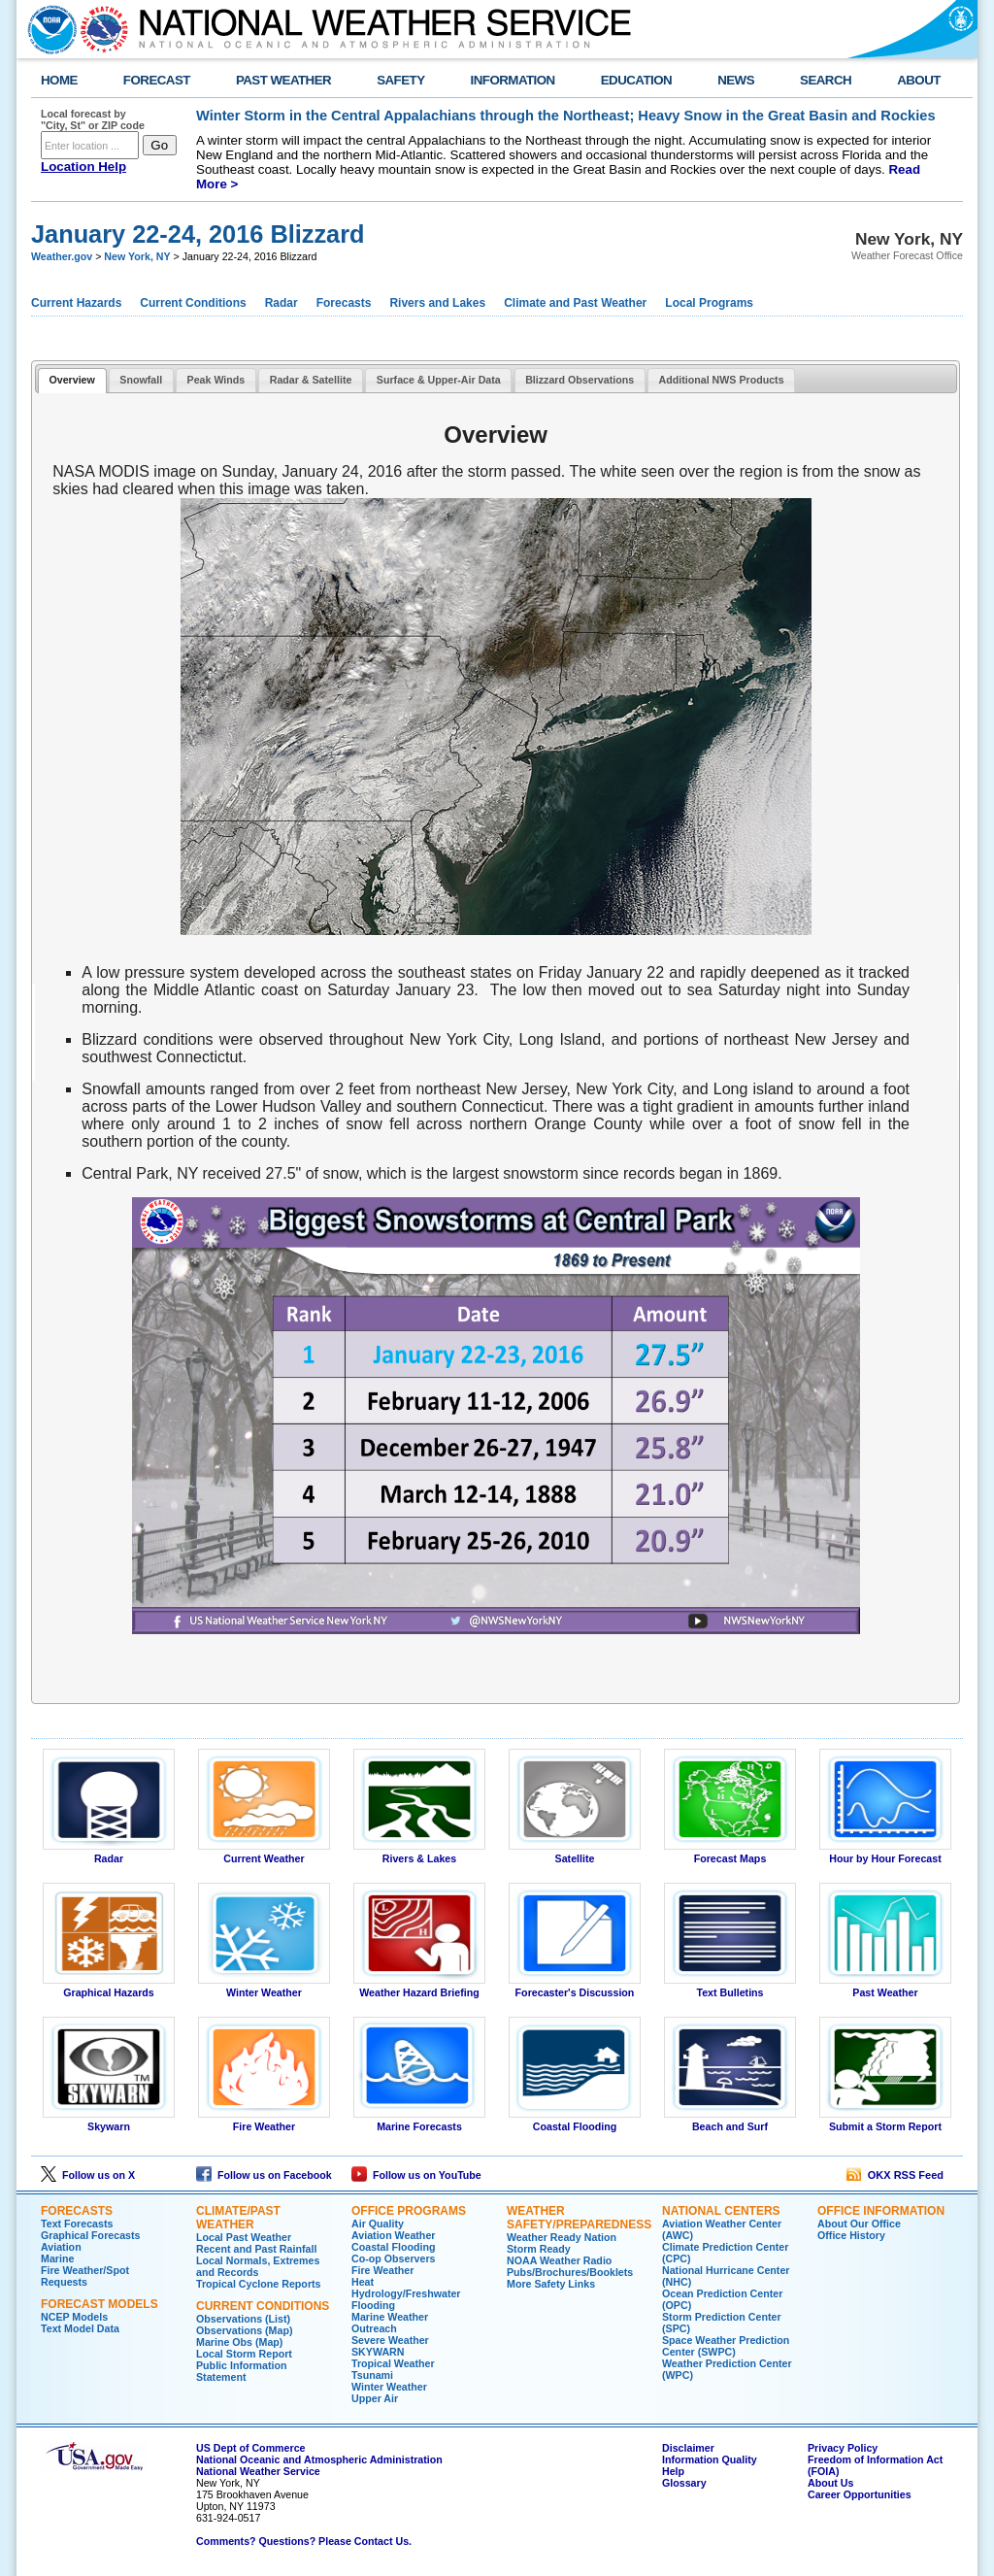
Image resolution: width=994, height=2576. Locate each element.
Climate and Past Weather (575, 303)
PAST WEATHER (283, 80)
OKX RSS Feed (895, 2175)
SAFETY (400, 80)
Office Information (880, 2211)
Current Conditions (193, 303)
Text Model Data (80, 2328)
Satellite (575, 1853)
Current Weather (264, 1853)
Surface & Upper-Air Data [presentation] (439, 379)
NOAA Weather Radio (559, 2260)
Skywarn (109, 2121)
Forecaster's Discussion (575, 1987)
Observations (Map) (244, 2330)
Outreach (374, 2328)
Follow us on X (88, 2175)
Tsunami (372, 2375)
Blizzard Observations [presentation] (579, 379)
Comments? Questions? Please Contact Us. (304, 2541)
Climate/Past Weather (238, 2217)
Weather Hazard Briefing (419, 1987)
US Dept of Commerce (251, 2448)
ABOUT (919, 80)
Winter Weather (264, 1987)
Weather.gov (61, 256)
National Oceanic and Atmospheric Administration (319, 2459)
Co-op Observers (393, 2258)
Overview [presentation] (71, 379)
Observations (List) (243, 2319)
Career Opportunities (859, 2494)
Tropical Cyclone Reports (258, 2284)
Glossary (684, 2483)
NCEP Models (74, 2317)
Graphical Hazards (109, 1987)
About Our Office (859, 2223)
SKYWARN (377, 2352)
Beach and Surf (730, 2121)
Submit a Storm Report (885, 2121)
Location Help (83, 166)
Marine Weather (389, 2317)
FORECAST (156, 80)
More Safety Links (551, 2284)
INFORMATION (513, 80)
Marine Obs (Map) (239, 2342)
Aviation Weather (393, 2235)
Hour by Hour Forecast (885, 1853)
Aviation (61, 2247)
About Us (830, 2483)
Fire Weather (264, 2121)
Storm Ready (539, 2249)
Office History (851, 2235)
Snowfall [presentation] (140, 379)
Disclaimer (688, 2448)
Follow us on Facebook (264, 2175)
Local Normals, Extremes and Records (257, 2266)
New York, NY (137, 256)
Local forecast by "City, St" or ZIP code (93, 119)
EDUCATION (636, 80)
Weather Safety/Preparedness (579, 2217)
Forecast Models (99, 2304)
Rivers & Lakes (419, 1853)
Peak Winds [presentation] (216, 379)
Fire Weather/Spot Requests (85, 2276)
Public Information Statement (241, 2371)
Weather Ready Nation (561, 2237)
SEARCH (825, 80)
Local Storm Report (244, 2353)
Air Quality (377, 2223)
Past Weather (885, 1987)
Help (673, 2471)
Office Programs (408, 2211)
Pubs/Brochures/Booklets (570, 2272)
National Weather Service (258, 2471)
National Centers (721, 2211)
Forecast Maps (730, 1853)
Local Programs (709, 303)
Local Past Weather (243, 2237)
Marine (57, 2258)
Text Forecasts (77, 2223)
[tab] (72, 381)
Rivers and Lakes (437, 303)
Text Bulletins (730, 1987)
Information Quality (709, 2459)
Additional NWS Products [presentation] (721, 379)
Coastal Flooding (575, 2121)
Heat (362, 2282)
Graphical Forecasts (90, 2235)
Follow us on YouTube (416, 2175)
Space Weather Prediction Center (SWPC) (725, 2346)
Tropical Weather (393, 2363)
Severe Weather (390, 2340)
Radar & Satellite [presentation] (311, 379)
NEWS (735, 80)
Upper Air (374, 2398)
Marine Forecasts (419, 2121)
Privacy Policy (843, 2448)
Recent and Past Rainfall (256, 2249)
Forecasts (344, 303)
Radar (281, 303)
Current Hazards (76, 303)
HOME (59, 80)
